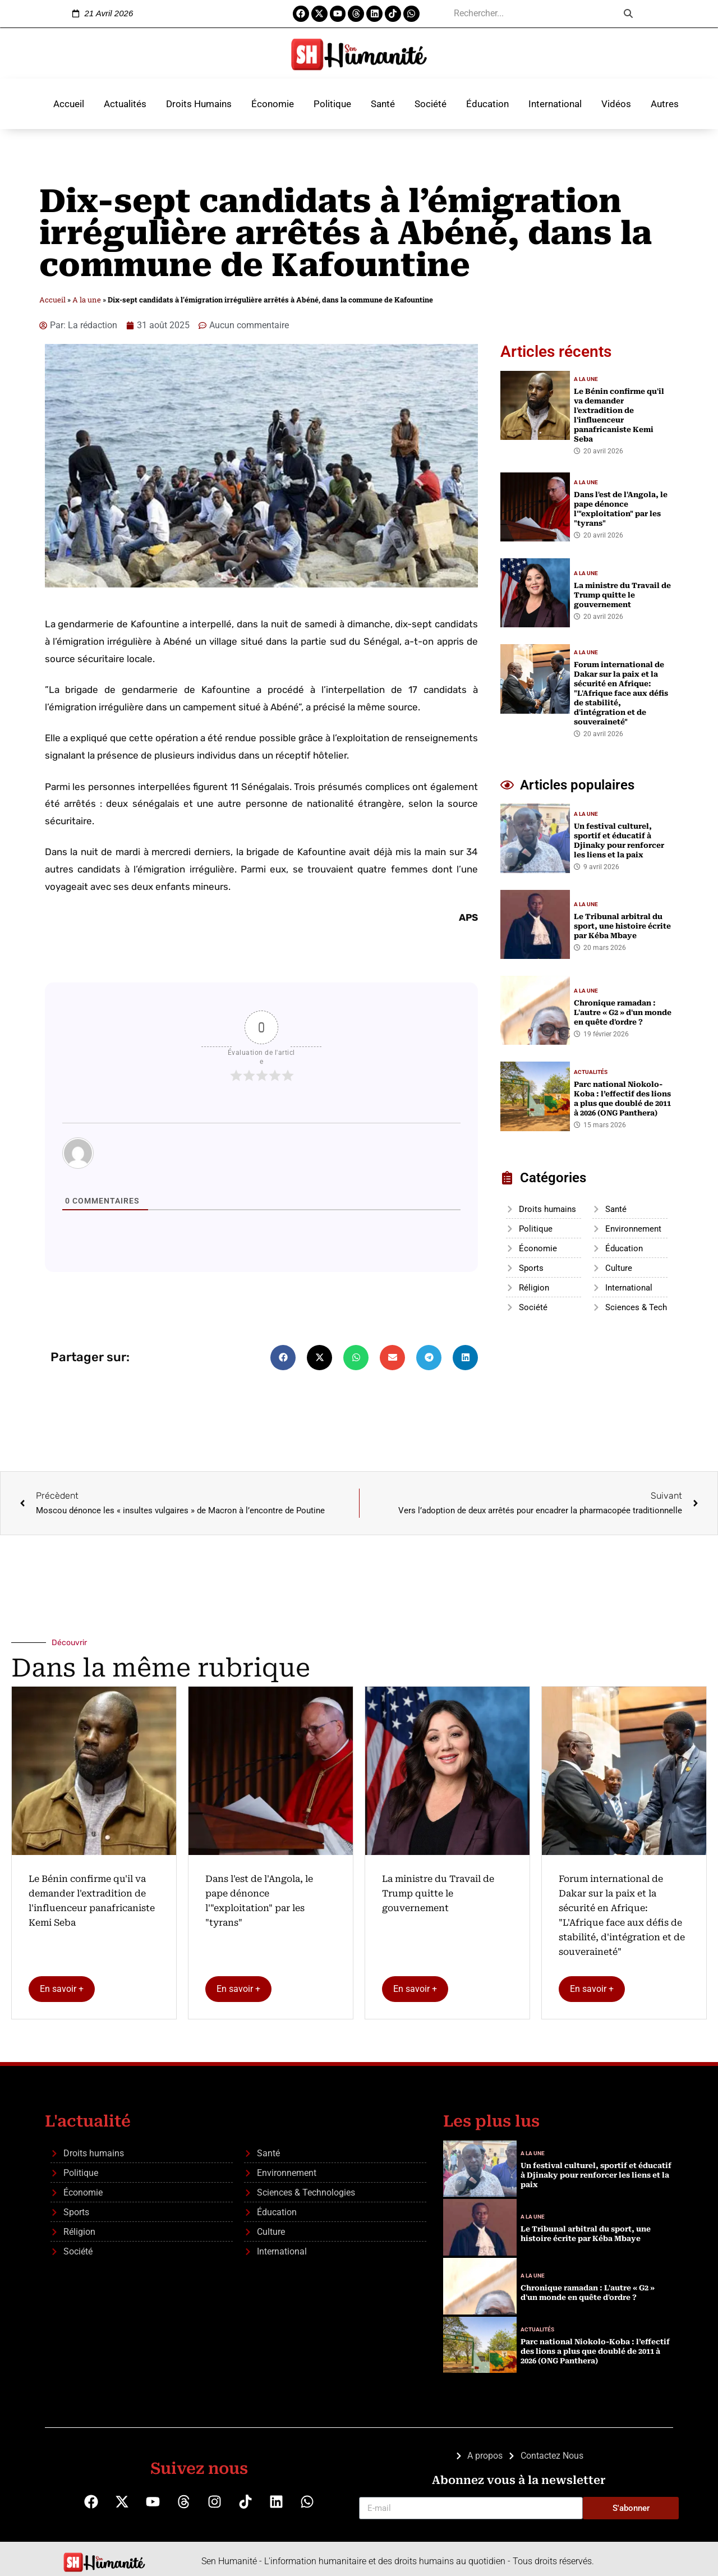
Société (431, 103)
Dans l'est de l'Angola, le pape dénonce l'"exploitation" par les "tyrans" (259, 1901)
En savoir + (62, 1988)
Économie (272, 103)
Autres (665, 103)
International (555, 103)
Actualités (125, 103)
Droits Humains (199, 103)
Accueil (68, 103)
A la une (86, 300)
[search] (532, 13)
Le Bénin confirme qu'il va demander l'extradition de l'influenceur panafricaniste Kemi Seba (92, 1901)
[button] (283, 1357)
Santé (383, 103)
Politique (332, 103)
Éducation (487, 103)
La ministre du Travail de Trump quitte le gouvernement (438, 1893)
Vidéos (616, 103)
